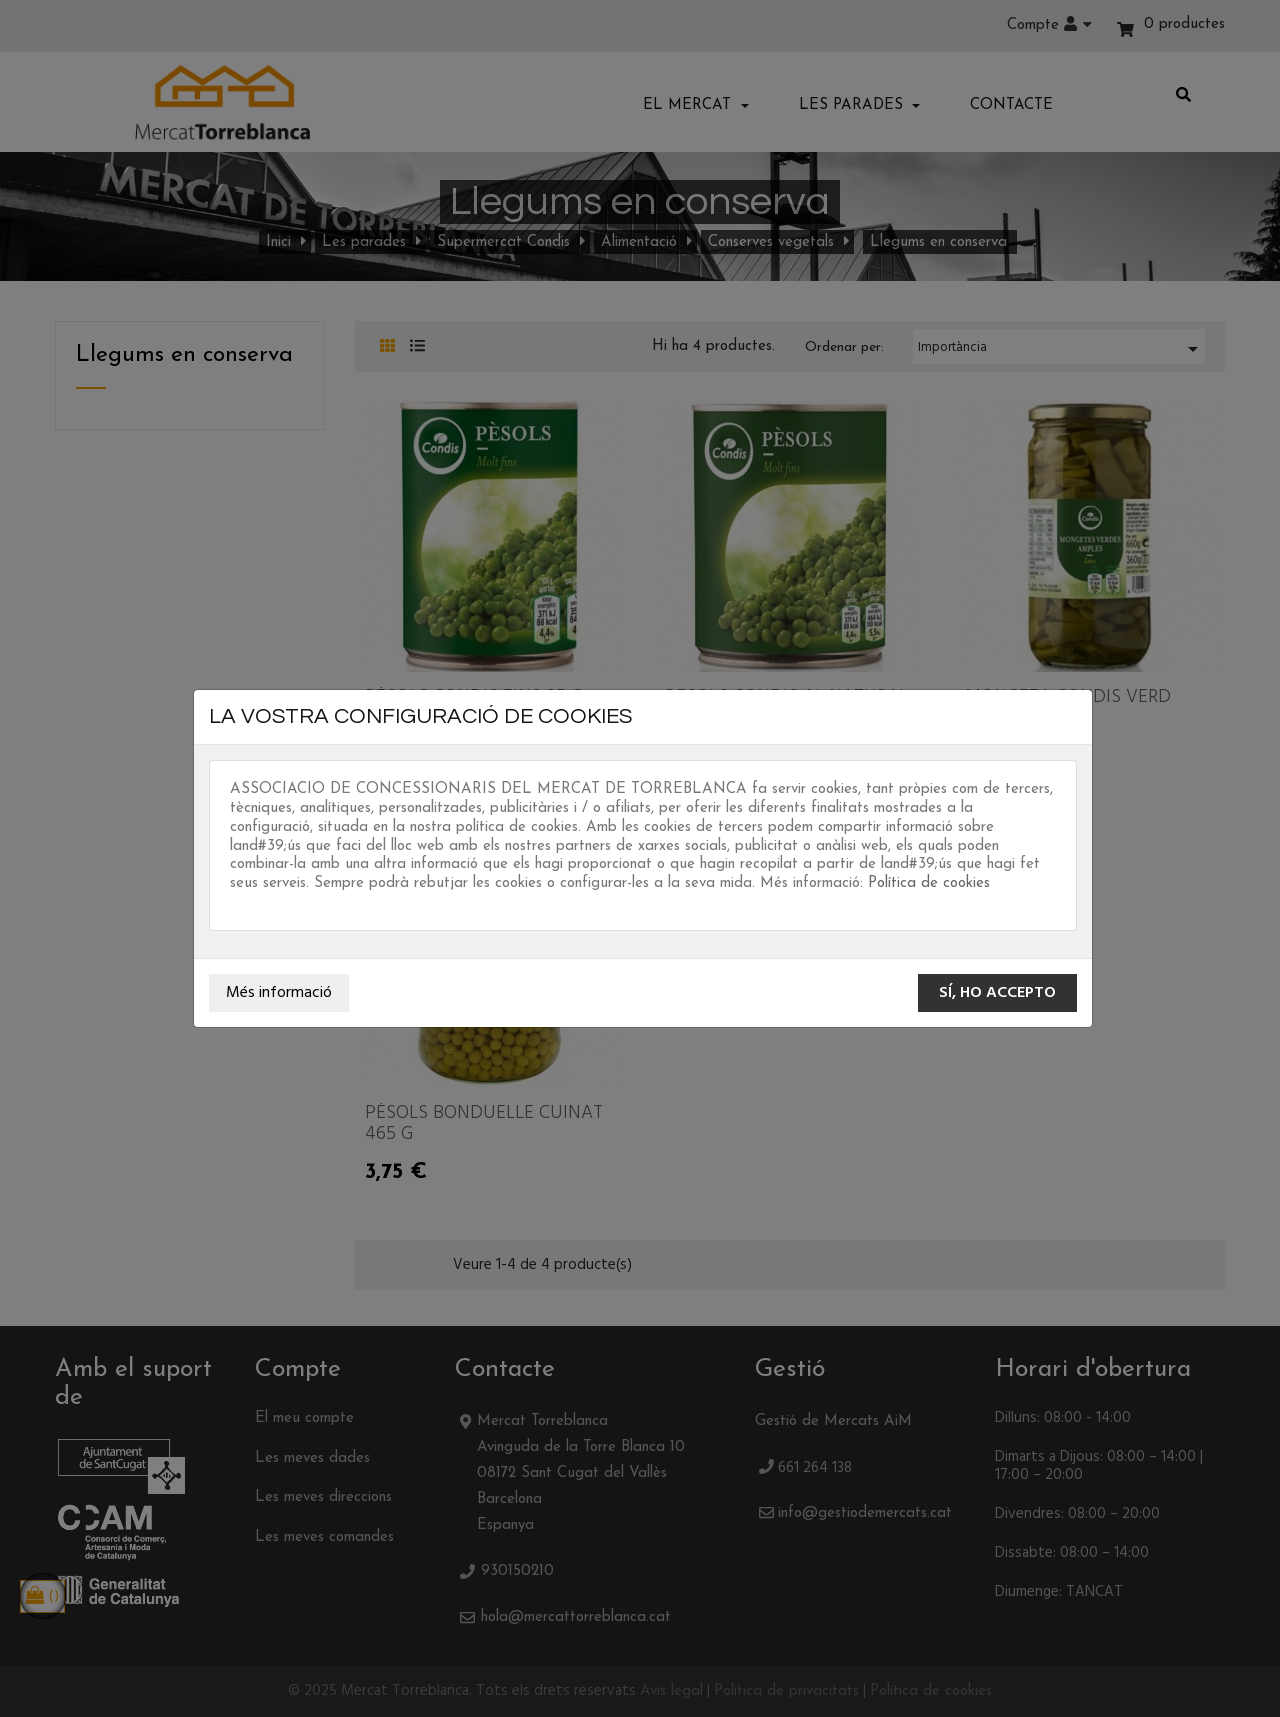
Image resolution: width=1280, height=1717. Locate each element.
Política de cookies (929, 883)
